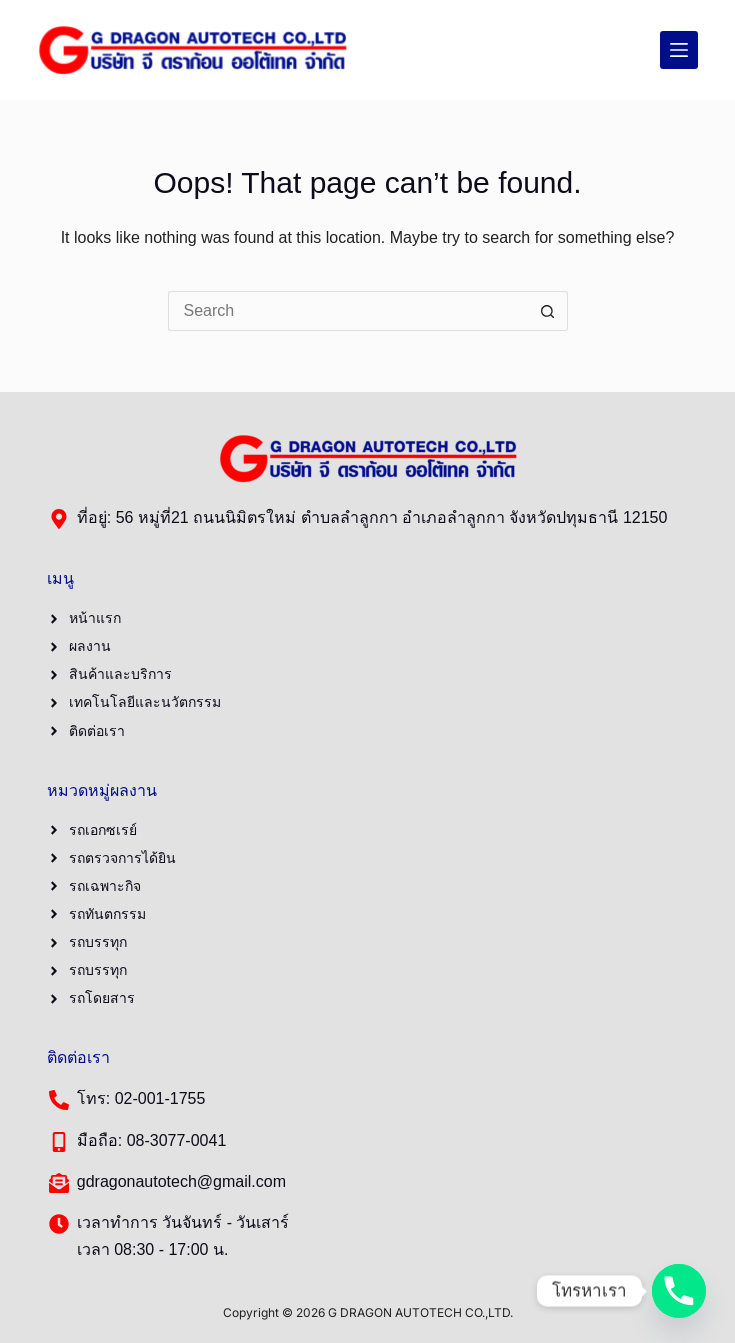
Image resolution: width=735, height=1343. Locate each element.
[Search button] (548, 311)
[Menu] (679, 50)
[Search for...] (348, 311)
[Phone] (679, 1291)
